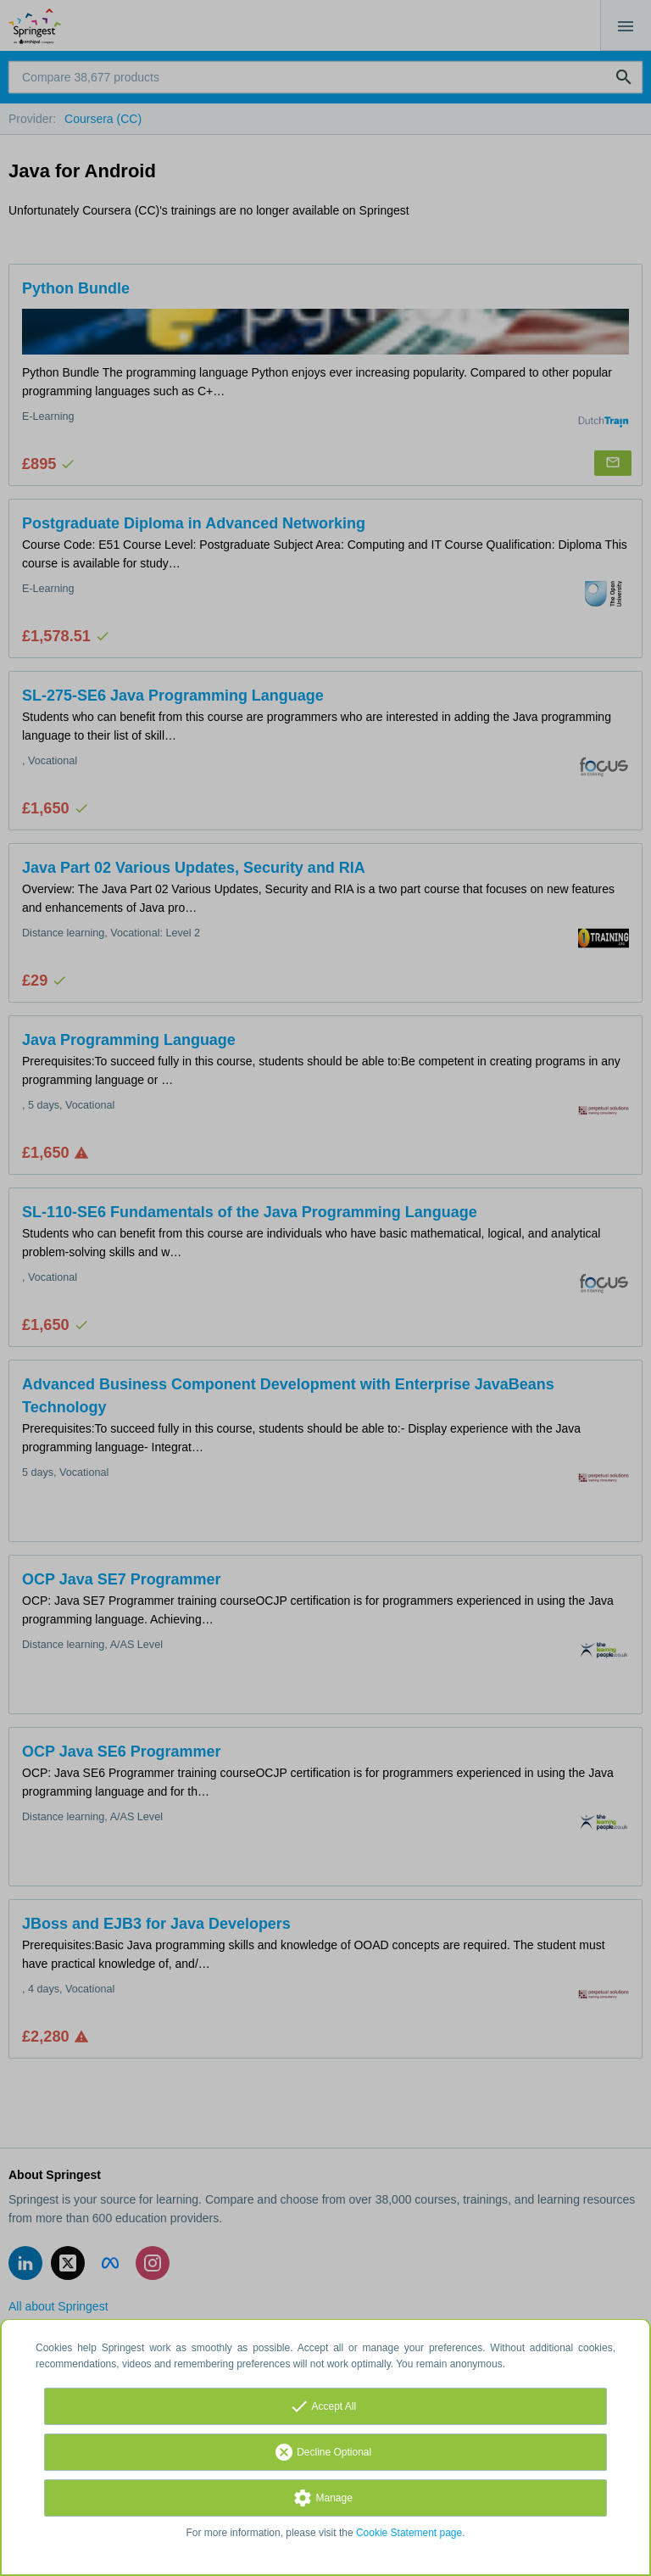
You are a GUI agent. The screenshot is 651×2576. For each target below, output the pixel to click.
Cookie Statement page (409, 2533)
